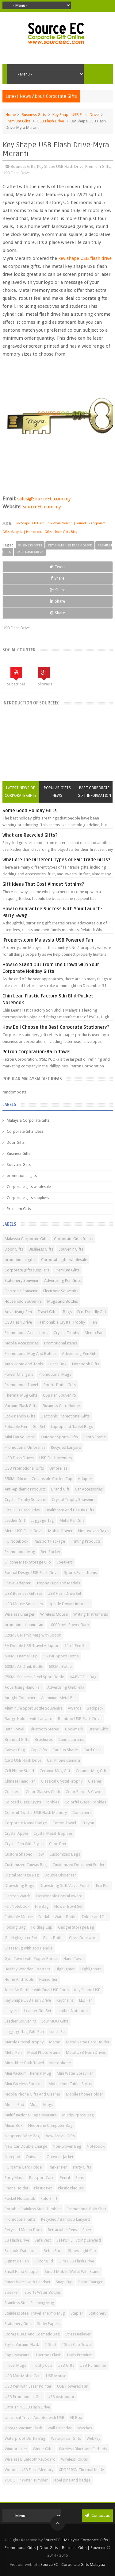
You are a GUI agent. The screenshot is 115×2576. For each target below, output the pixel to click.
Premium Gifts (18, 121)
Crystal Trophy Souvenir (25, 1499)
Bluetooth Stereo (44, 1729)
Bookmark (74, 1729)
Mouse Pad (14, 2104)
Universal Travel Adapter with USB (34, 2417)
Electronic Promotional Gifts (65, 1416)
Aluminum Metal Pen (59, 1697)
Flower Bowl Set (68, 1906)
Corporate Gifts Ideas (25, 1131)
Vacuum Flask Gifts (21, 1405)
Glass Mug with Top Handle (28, 1948)
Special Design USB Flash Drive (32, 1572)
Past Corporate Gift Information (94, 792)
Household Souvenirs (23, 1301)
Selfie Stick (53, 2250)
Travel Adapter (18, 1583)
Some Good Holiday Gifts (29, 810)
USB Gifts (66, 2365)
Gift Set (39, 1426)
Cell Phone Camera (63, 1760)
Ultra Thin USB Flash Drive (27, 2407)
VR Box (76, 2417)
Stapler (77, 2313)
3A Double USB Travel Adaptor (32, 1645)
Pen (93, 1322)
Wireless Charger (20, 1614)
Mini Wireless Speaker (24, 2083)
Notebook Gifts (85, 1364)
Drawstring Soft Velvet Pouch (65, 1885)
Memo (54, 2042)
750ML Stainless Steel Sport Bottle (34, 1677)
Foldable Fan (16, 1426)
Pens (79, 2177)
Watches (84, 2428)
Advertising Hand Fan (23, 1687)
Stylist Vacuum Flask (22, 2344)
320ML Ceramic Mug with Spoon (33, 1635)
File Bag (42, 1906)
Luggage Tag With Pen (24, 2031)
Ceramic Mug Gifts (92, 1770)
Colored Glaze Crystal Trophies (32, 1802)
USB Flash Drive (50, 121)
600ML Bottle (60, 1666)
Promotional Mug (20, 1551)
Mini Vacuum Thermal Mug (28, 2073)
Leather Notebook (73, 2010)
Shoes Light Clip (82, 2250)
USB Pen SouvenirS (59, 1395)
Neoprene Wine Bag (22, 2136)
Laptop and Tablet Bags (72, 1426)
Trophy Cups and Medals (58, 1583)
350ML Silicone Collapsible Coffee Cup (38, 1478)
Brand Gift (60, 1489)
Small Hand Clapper (22, 2271)
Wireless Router (74, 2459)
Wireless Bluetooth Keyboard (30, 2459)
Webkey (93, 2438)
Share (57, 578)
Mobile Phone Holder (84, 2094)
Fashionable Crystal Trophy (61, 1322)
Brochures (44, 1739)
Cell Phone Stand (19, 1770)
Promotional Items (60, 1343)
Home (11, 114)
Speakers (64, 1562)
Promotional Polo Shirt (86, 2209)
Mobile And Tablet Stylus (70, 2083)
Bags (67, 1311)
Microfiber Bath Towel (24, 2063)
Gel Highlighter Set (21, 1937)
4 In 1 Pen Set (76, 1645)
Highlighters (91, 1969)
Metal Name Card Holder (87, 2042)
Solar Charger (90, 2282)
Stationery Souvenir (22, 1280)
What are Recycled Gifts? (30, 835)
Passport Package (49, 1541)
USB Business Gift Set (23, 1593)
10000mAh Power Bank (69, 1624)
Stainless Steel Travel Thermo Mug (35, 2313)
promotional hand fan (24, 1624)
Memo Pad (94, 1332)
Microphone (60, 2063)
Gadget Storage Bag (76, 1927)
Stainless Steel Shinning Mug (29, 2302)
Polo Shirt (48, 2198)
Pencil (65, 2177)
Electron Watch (17, 1896)
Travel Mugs (15, 2365)
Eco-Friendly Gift (91, 1311)
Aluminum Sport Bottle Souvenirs (33, 1708)
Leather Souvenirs (20, 2021)
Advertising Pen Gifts (62, 1280)
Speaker (12, 2292)
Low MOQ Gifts (54, 2021)
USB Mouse (56, 2376)
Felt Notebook (17, 1906)
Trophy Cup (42, 2365)
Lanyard (12, 2010)
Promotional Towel (21, 1384)
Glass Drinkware (83, 1937)
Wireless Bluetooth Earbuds (83, 2449)
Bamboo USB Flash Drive (80, 1718)
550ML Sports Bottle (61, 1656)
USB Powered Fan (72, 2386)
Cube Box (57, 1843)
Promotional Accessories (26, 1332)
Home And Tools (19, 1979)
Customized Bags (64, 1854)
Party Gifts (82, 2167)
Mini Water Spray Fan (75, 2073)
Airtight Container (20, 1697)
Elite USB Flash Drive (22, 1510)
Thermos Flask (48, 2355)
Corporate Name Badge (26, 1823)
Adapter (85, 1478)
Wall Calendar (60, 2428)
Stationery (97, 2313)
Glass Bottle (53, 1937)
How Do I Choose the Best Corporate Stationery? (55, 1027)
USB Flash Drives (19, 1458)
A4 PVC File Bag (83, 1677)
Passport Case (41, 2177)
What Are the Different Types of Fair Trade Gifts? (56, 859)
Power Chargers (19, 1374)
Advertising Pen (18, 1311)
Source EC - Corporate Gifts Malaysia (72, 2564)
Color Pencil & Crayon (85, 1791)
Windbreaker (16, 2449)
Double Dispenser (60, 1875)
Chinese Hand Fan (20, 1781)
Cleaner (95, 1781)
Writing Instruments (90, 1614)
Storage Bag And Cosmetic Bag (32, 2334)
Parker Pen (58, 2167)
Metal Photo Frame (43, 2052)
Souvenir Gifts (19, 1165)
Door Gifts (16, 1142)
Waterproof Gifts (66, 2438)
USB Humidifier (93, 2365)
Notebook (96, 2146)
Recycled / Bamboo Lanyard (65, 2219)
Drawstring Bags (19, 1885)
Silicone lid (43, 2261)
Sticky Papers (48, 2323)
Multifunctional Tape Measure (31, 2115)
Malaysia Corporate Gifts (28, 1120)
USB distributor (61, 2396)
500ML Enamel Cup (21, 1656)
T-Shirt (50, 2344)
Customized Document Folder (78, 1864)
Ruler (86, 2229)
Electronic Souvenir (21, 1291)
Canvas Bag (15, 1750)
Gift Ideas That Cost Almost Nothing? (43, 884)
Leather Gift (15, 1520)
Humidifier (48, 1979)
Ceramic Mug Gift (55, 1770)
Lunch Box (57, 1364)
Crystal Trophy (66, 1332)
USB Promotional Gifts (24, 1468)
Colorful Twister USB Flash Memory (36, 1812)
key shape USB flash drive (85, 258)
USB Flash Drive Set (64, 1593)
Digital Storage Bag (22, 1875)
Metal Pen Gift (71, 1520)
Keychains (65, 2000)
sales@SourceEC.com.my (44, 499)
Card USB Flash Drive (23, 1760)
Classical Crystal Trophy (61, 1781)
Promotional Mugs (55, 1374)
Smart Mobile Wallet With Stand (72, 2271)
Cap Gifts (39, 1750)
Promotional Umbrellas (25, 1447)
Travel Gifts (47, 1311)
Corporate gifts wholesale (29, 1187)
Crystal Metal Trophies (53, 1833)
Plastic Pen (43, 2188)
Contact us (97, 2515)
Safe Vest (43, 2240)
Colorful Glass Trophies (85, 1802)
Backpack (95, 1708)
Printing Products (86, 1541)
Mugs (48, 2104)
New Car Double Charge (26, 2146)
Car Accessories (89, 1489)
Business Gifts (33, 114)
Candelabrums (71, 1739)
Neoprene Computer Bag (50, 2125)
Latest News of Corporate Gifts (20, 792)
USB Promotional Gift (23, 2396)
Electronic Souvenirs (60, 1291)
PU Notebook (16, 1541)
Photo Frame (94, 1437)
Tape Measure (17, 2355)
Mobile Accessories (22, 1343)
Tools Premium (79, 2355)
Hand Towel (73, 1958)
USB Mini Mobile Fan (22, 2376)
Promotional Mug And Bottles (30, 1353)
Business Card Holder (61, 1405)
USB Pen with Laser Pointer (28, 2386)
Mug (34, 2104)
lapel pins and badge (71, 2480)
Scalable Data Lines (21, 2250)
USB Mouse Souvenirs (24, 1604)
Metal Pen (13, 2052)
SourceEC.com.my (41, 507)
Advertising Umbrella (65, 1687)
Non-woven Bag (67, 2146)
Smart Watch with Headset (27, 2282)
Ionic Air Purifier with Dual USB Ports (37, 1990)
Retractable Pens (62, 2229)
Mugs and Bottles (62, 1301)
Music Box (14, 2125)
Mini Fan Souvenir (20, 1437)
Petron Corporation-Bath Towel (36, 1052)
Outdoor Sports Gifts (59, 1437)
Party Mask (14, 2177)
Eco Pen (102, 1885)
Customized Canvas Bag (26, 1864)
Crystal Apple (16, 1833)
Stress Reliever (78, 2334)
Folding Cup (41, 1927)
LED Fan (86, 2000)
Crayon (88, 1823)
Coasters (12, 1791)
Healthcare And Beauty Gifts (69, 1510)
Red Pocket (50, 1551)
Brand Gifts (99, 1729)
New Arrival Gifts (60, 2136)
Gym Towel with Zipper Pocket (31, 1958)
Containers (81, 1812)
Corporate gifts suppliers (28, 1198)
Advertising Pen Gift (79, 1353)
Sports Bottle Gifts (60, 1384)
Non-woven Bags (93, 1531)
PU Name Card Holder (24, 2167)
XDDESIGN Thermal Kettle (81, 2469)
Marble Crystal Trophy (24, 2042)
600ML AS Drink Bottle (24, 1666)
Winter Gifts (43, 2449)
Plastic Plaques (71, 2188)
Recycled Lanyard (66, 1447)
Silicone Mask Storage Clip (28, 1562)
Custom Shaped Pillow (24, 1854)
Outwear (33, 2156)
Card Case (92, 1750)
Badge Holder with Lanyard (28, 1718)
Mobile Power (60, 1531)
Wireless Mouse (54, 1614)
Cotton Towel (64, 1823)
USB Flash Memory (55, 1458)
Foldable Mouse (19, 1917)
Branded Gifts (17, 1739)
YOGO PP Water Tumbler (26, 2480)
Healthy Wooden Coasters (27, 1969)
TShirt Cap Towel (77, 2344)
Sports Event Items (80, 1572)
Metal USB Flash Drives (86, 2052)
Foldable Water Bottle (57, 1917)
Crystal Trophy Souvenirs (73, 1499)
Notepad (12, 2156)
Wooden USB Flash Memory (29, 2469)
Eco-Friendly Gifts (20, 1416)
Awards (74, 1708)
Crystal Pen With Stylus (24, 1843)
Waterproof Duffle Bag (25, 2438)
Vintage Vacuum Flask (23, 2428)
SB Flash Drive (17, 2240)
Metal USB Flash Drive (24, 1531)
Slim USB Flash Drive (76, 2261)
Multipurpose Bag (78, 2115)
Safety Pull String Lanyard (78, 2240)
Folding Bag (15, 1927)
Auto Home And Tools (24, 1364)
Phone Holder (17, 2188)
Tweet (57, 567)
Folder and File (95, 1917)
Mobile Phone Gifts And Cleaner (32, 2094)
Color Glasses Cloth (43, 1791)
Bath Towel (14, 1729)
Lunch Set (57, 2031)
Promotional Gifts (20, 2219)
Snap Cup (64, 2282)
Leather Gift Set (37, 2010)
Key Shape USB (87, 1990)
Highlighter (65, 1969)
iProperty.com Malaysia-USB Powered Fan (47, 940)
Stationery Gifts (18, 2323)
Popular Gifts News (57, 792)
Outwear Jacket (60, 2156)
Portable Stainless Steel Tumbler (33, 2209)
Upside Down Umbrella (69, 1604)
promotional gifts (22, 1176)
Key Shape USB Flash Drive (75, 114)
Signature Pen (17, 2261)
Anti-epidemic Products (25, 1489)
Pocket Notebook (20, 2198)
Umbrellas (58, 1468)
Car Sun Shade (65, 1750)
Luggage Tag (42, 1520)
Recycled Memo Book (23, 2229)
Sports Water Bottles (43, 2292)
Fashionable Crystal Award (59, 1896)
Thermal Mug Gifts (21, 1395)
